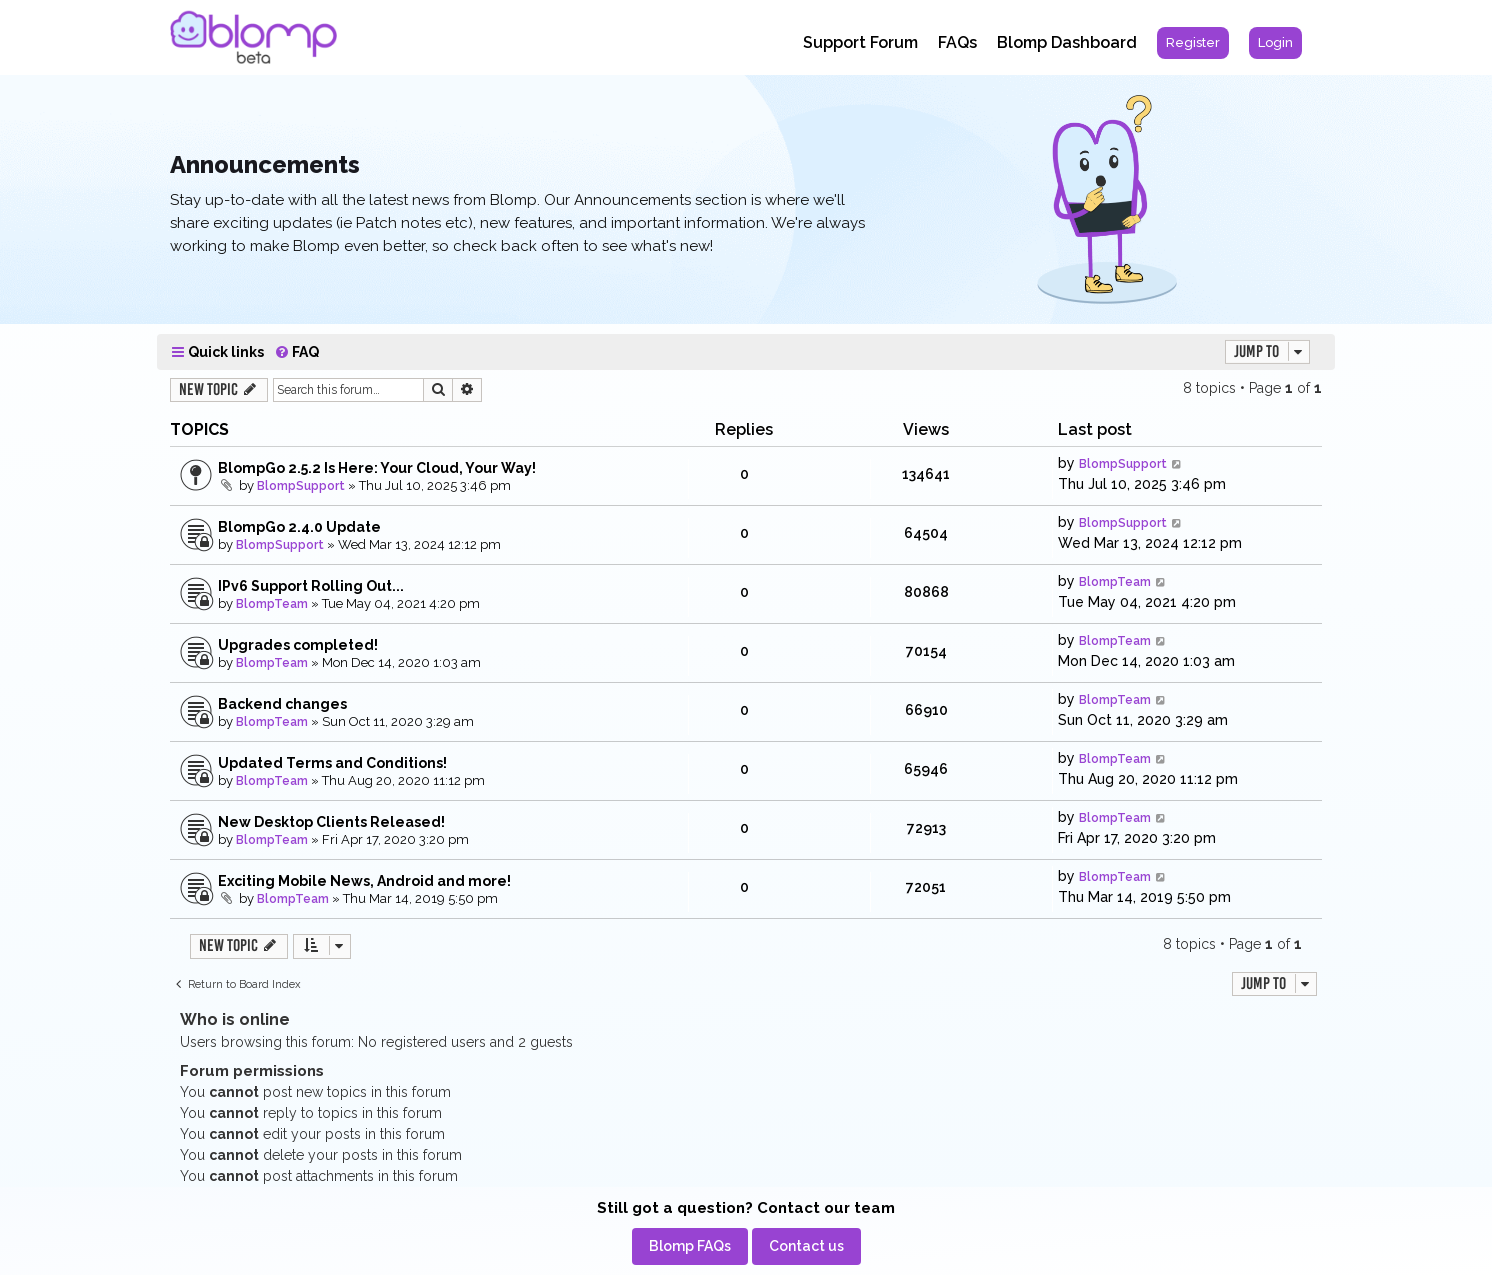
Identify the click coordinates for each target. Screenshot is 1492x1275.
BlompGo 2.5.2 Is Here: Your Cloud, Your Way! (377, 468)
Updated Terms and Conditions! (332, 763)
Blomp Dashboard (1067, 42)
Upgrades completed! (298, 645)
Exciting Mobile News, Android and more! (364, 881)
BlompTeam (272, 604)
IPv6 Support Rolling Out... (311, 586)
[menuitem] (1193, 43)
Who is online (235, 1019)
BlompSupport (301, 486)
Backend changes (282, 704)
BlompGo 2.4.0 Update (299, 527)
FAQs (957, 42)
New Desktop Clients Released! (331, 822)
